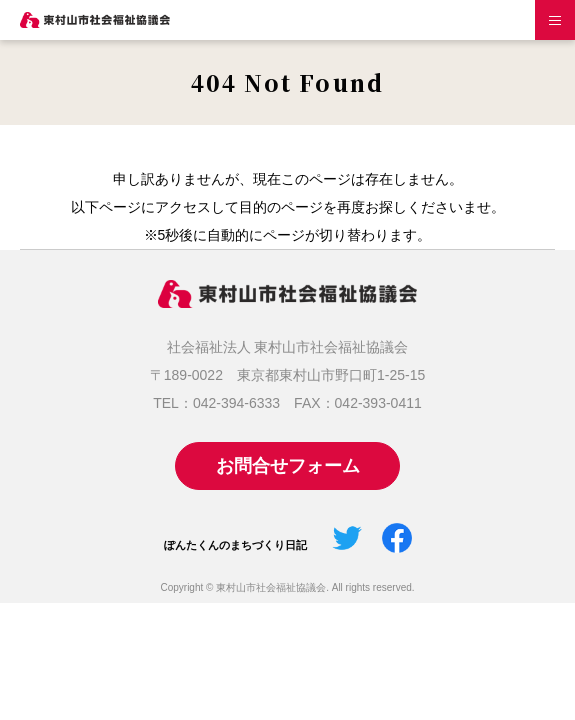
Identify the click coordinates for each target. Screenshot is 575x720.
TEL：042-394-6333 (216, 403)
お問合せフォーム (288, 466)
